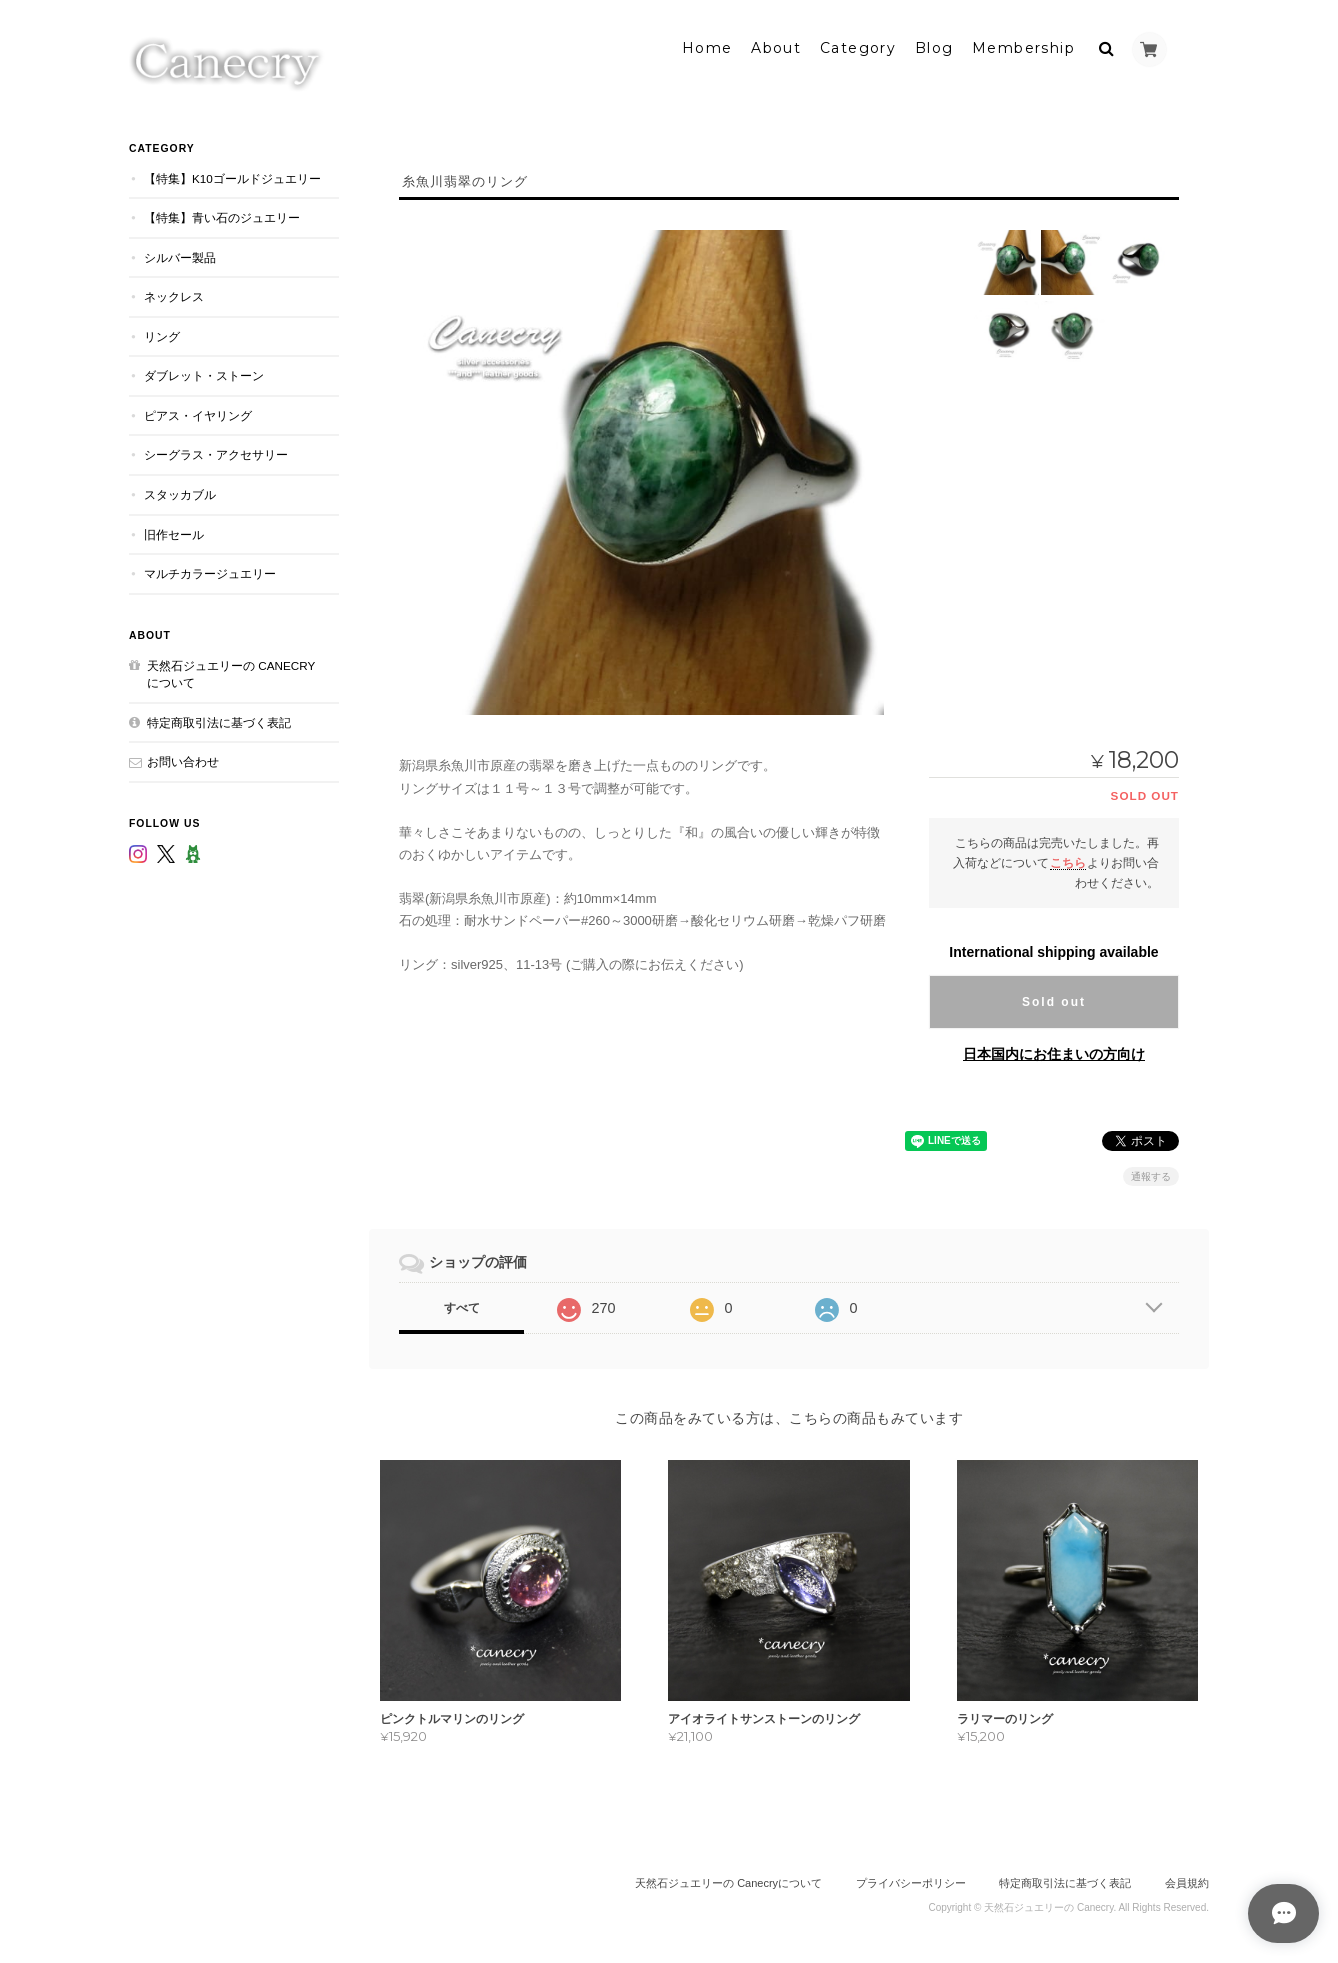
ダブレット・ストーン (204, 373)
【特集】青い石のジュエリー (222, 215)
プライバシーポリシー (911, 1881)
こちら (1068, 860)
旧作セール (174, 532)
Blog (934, 47)
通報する (1151, 1174)
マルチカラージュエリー (210, 571)
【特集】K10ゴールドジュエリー (232, 176)
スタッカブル (180, 492)
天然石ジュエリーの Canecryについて (231, 672)
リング (162, 334)
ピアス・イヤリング (198, 413)
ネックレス (174, 294)
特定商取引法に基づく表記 (219, 720)
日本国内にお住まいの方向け (1054, 1052)
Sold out (1054, 1000)
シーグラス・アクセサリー (216, 453)
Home (707, 47)
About (776, 47)
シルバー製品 (180, 255)
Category (858, 47)
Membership (1023, 47)
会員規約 (1187, 1881)
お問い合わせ (183, 759)
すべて (462, 1306)
